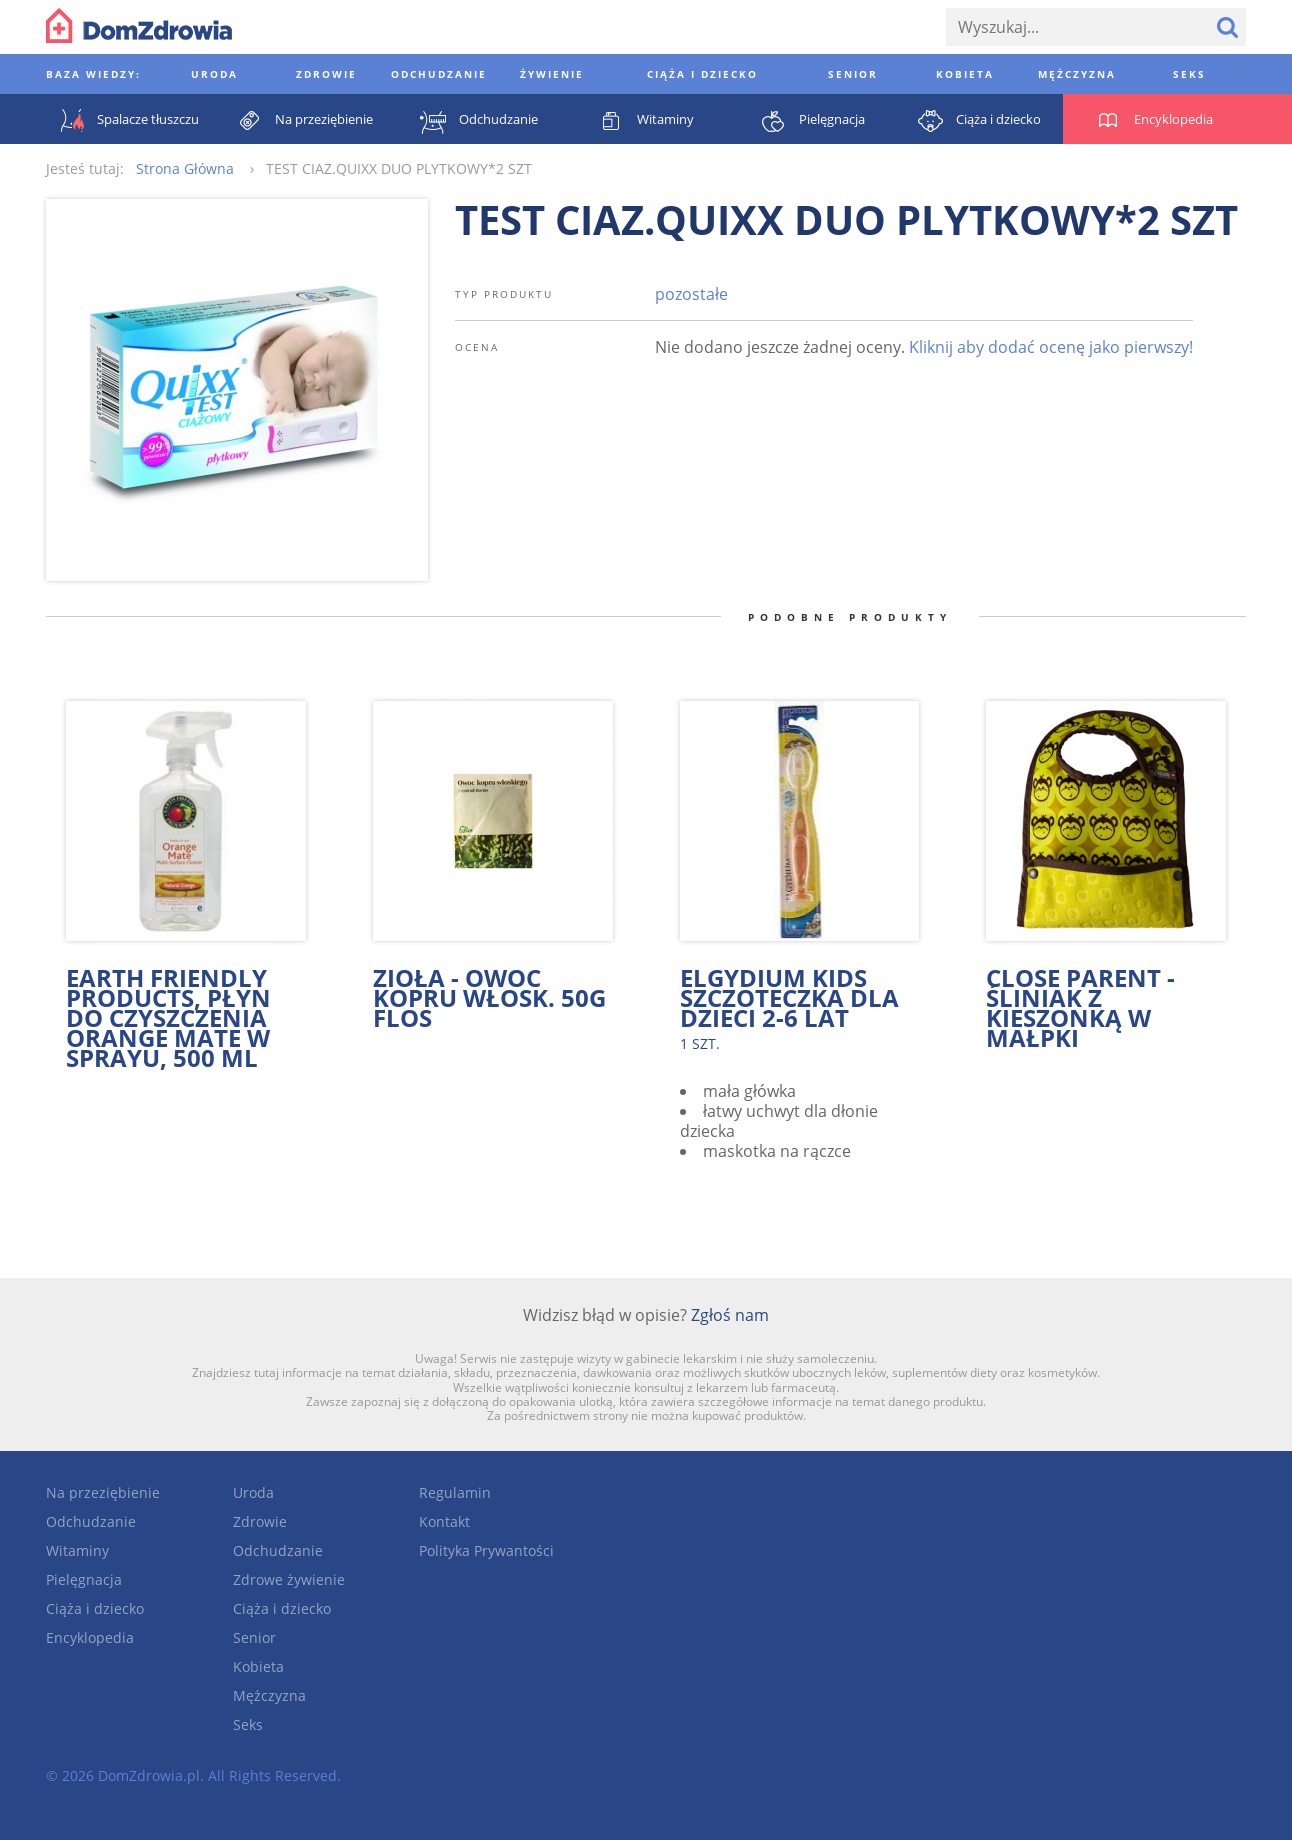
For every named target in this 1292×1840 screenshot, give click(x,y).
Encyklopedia (90, 1637)
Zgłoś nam (730, 1315)
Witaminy (77, 1550)
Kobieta (258, 1666)
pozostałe (691, 294)
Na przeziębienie (103, 1492)
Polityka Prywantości (486, 1550)
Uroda (253, 1492)
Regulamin (455, 1492)
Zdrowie (260, 1521)
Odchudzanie (91, 1521)
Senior (254, 1637)
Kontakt (444, 1521)
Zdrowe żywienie (289, 1579)
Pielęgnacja (84, 1579)
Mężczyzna (269, 1695)
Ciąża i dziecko (95, 1608)
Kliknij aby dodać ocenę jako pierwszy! (1051, 347)
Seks (248, 1724)
